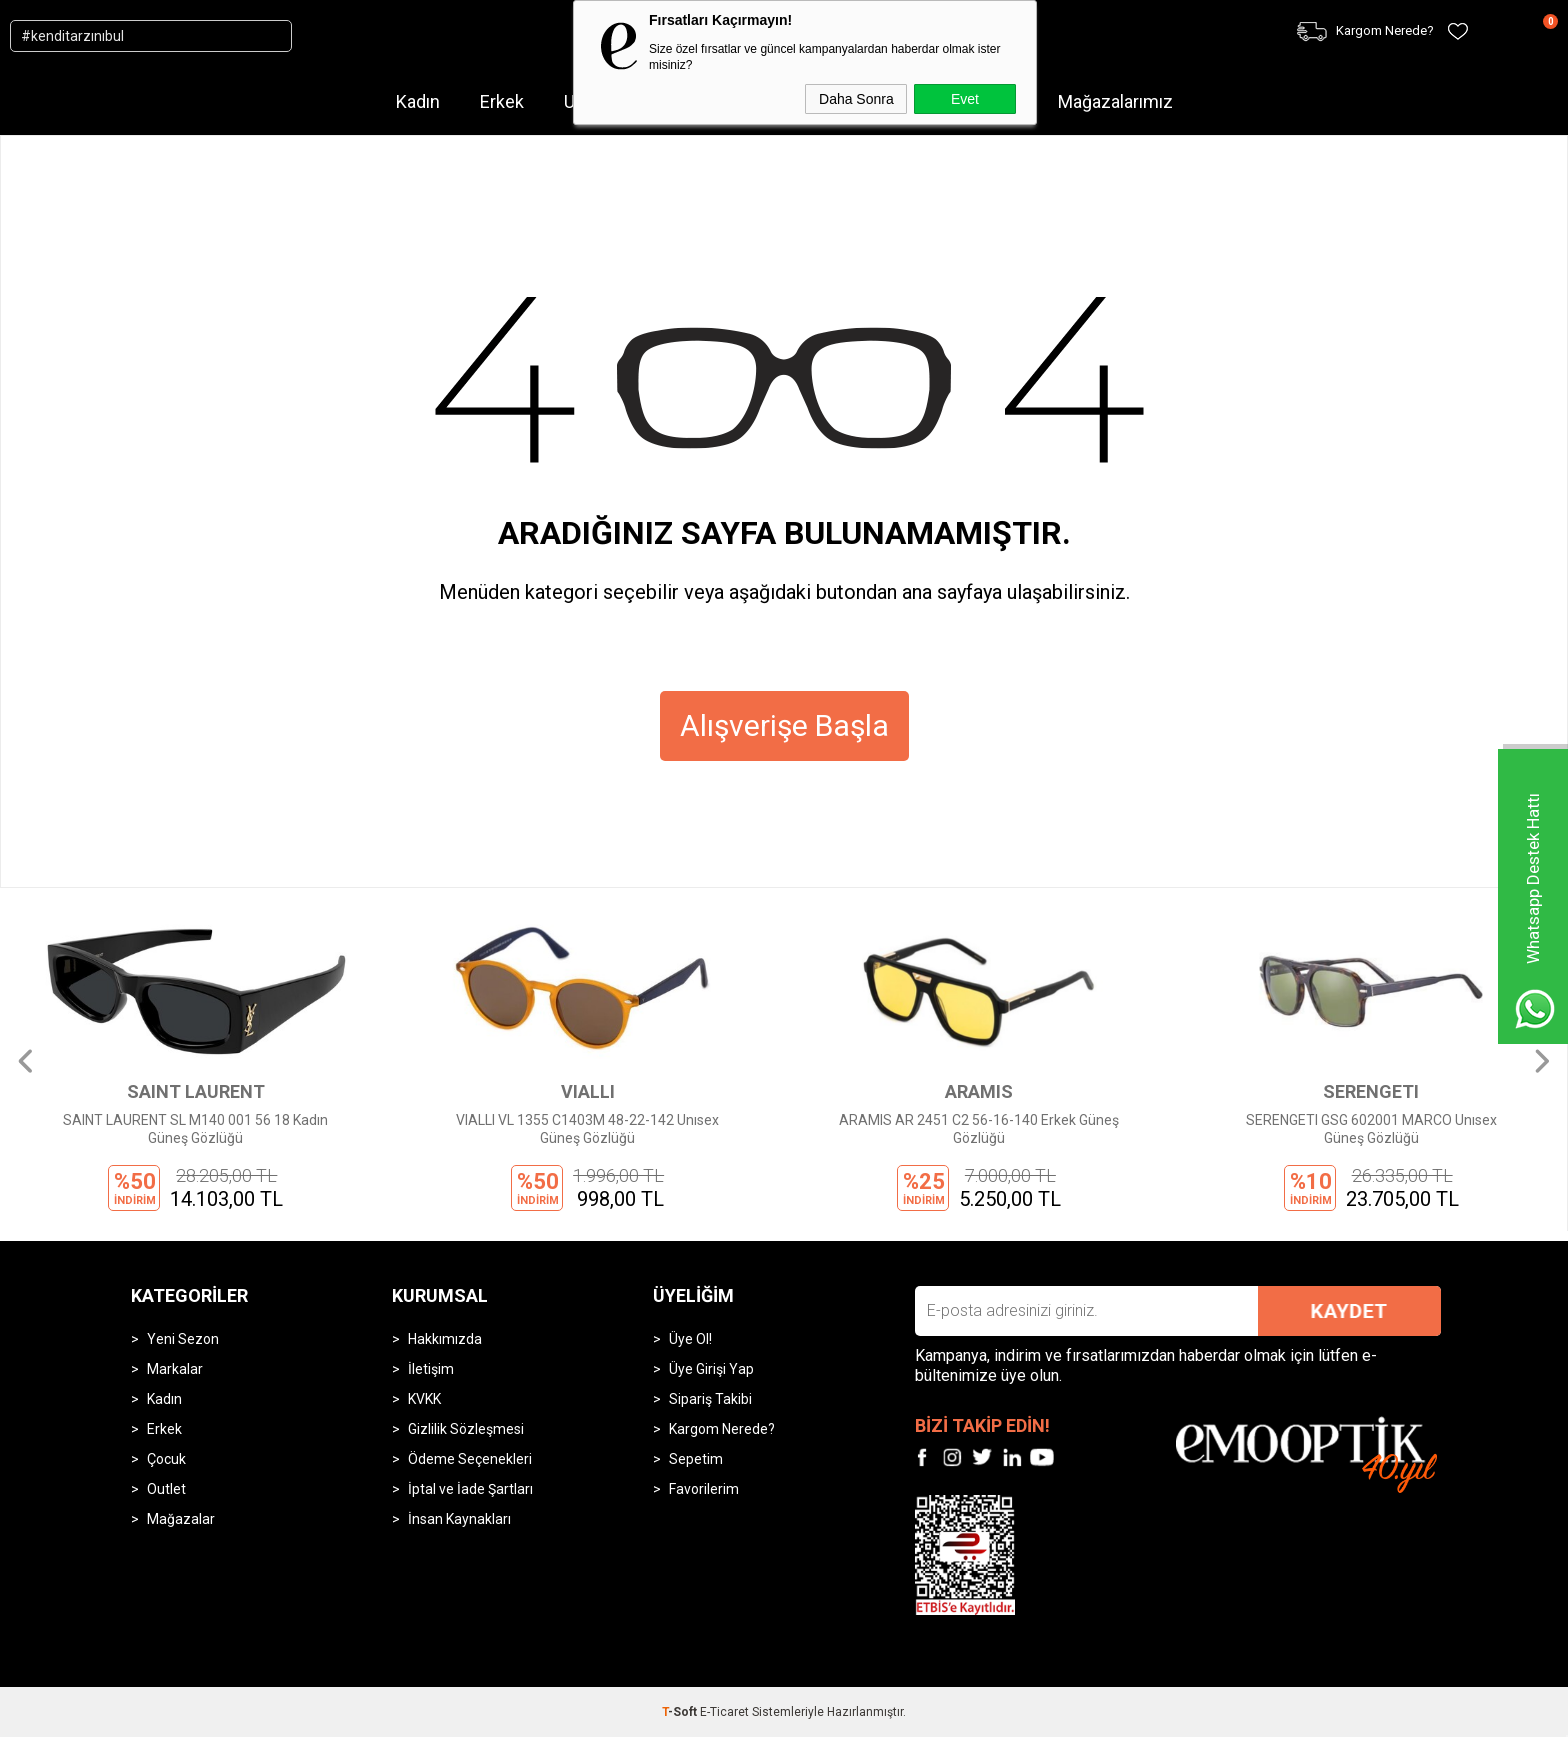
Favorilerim (704, 1489)
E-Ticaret (724, 1712)
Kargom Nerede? (722, 1429)
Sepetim (696, 1459)
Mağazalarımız (1115, 101)
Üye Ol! (690, 1339)
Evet (965, 99)
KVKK (424, 1399)
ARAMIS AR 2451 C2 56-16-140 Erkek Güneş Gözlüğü (979, 1129)
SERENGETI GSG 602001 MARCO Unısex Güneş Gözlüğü (1371, 1129)
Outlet (166, 1489)
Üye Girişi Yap (711, 1369)
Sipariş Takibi (710, 1399)
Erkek (502, 101)
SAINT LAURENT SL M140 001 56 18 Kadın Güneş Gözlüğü (195, 1129)
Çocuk (166, 1459)
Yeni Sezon (183, 1339)
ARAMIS (979, 1091)
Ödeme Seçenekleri (470, 1459)
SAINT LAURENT (196, 1091)
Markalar (175, 1369)
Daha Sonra (856, 99)
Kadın (418, 101)
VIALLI (588, 1091)
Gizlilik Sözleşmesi (466, 1429)
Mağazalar (181, 1519)
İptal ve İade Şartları (470, 1489)
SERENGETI (1371, 1091)
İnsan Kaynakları (459, 1519)
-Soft (681, 1712)
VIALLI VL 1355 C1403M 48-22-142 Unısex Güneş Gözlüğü (587, 1129)
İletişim (431, 1369)
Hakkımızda (445, 1339)
